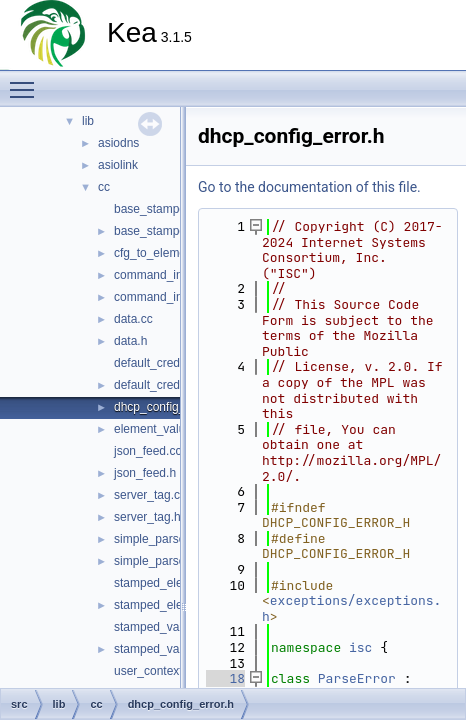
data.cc (133, 319)
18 (225, 678)
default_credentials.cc (172, 363)
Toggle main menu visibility (27, 81)
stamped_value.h (159, 649)
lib (88, 121)
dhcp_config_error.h (167, 407)
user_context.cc (156, 671)
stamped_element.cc (169, 583)
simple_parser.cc (159, 539)
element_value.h (158, 429)
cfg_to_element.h (160, 253)
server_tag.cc (150, 495)
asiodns (118, 143)
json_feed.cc (147, 451)
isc (360, 647)
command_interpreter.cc (178, 275)
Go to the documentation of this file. (309, 187)
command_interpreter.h (175, 297)
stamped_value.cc (162, 627)
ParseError (357, 678)
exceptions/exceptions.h (351, 608)
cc (104, 187)
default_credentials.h (169, 385)
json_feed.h (145, 473)
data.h (130, 341)
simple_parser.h (156, 561)
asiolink (118, 165)
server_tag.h (147, 517)
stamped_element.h (166, 605)
